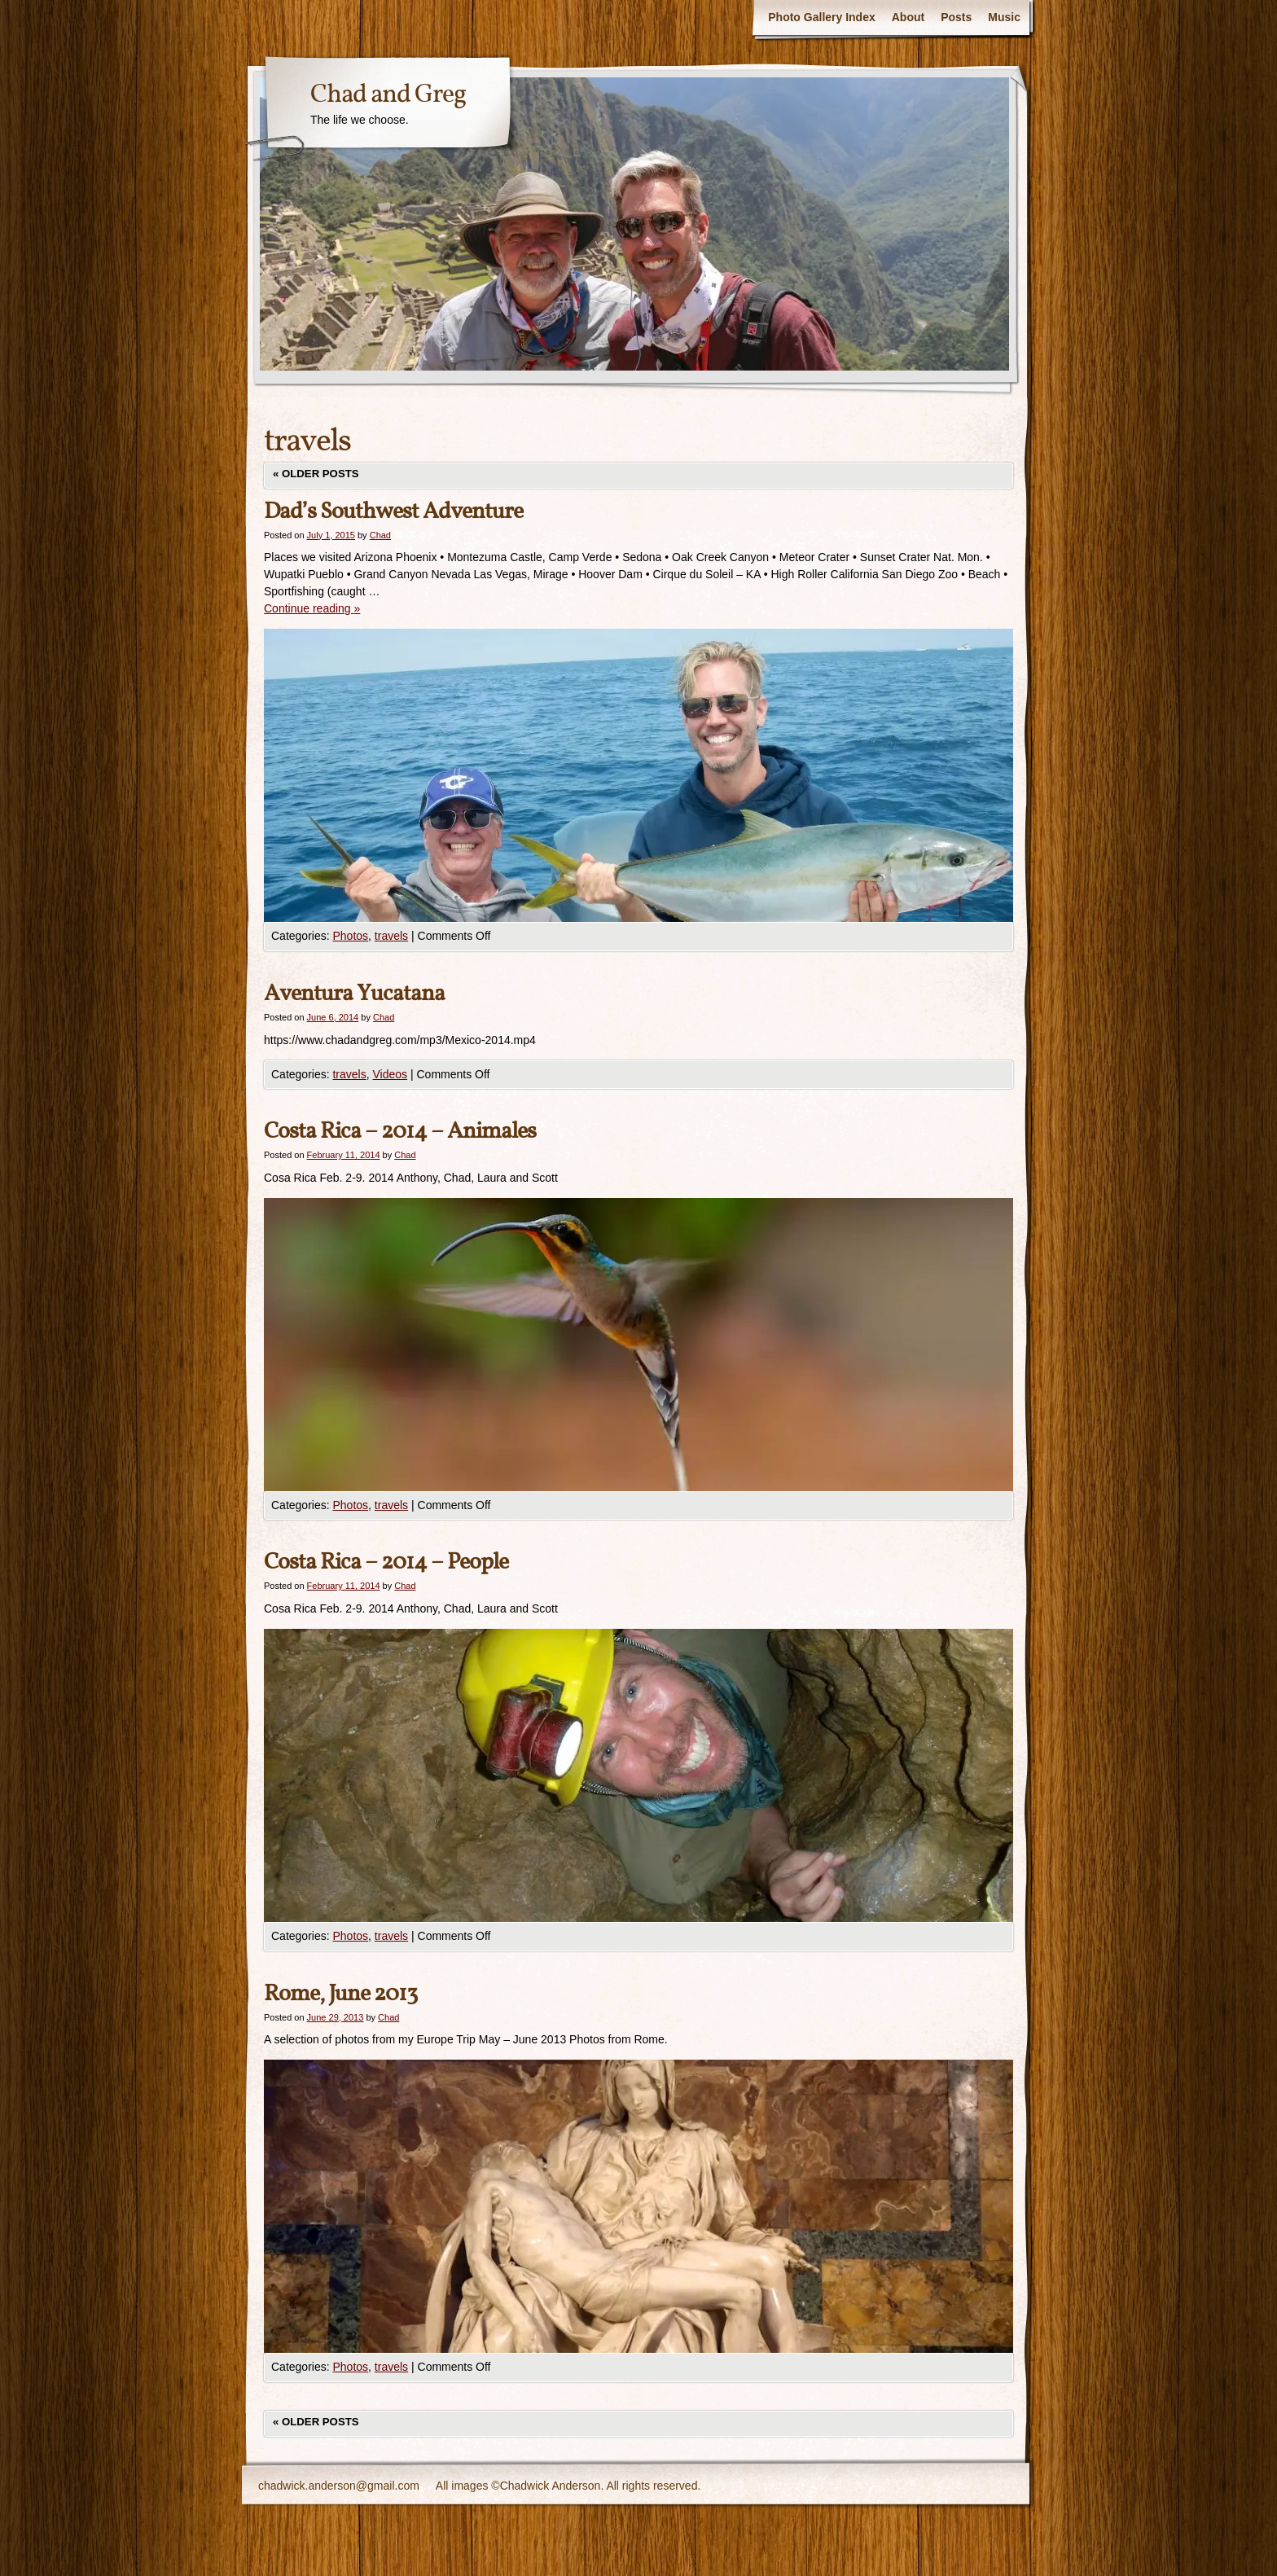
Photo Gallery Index (821, 17)
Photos (350, 935)
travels (391, 935)
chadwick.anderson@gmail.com (338, 2485)
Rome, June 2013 (340, 1994)
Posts (956, 17)
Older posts (316, 473)
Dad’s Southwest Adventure (393, 512)
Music (1004, 17)
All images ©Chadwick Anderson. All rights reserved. (568, 2485)
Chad (380, 535)
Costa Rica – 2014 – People (386, 1562)
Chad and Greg (388, 95)
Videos (390, 1074)
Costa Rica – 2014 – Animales (400, 1132)
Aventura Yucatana (354, 994)
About (908, 17)
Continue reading (312, 608)
